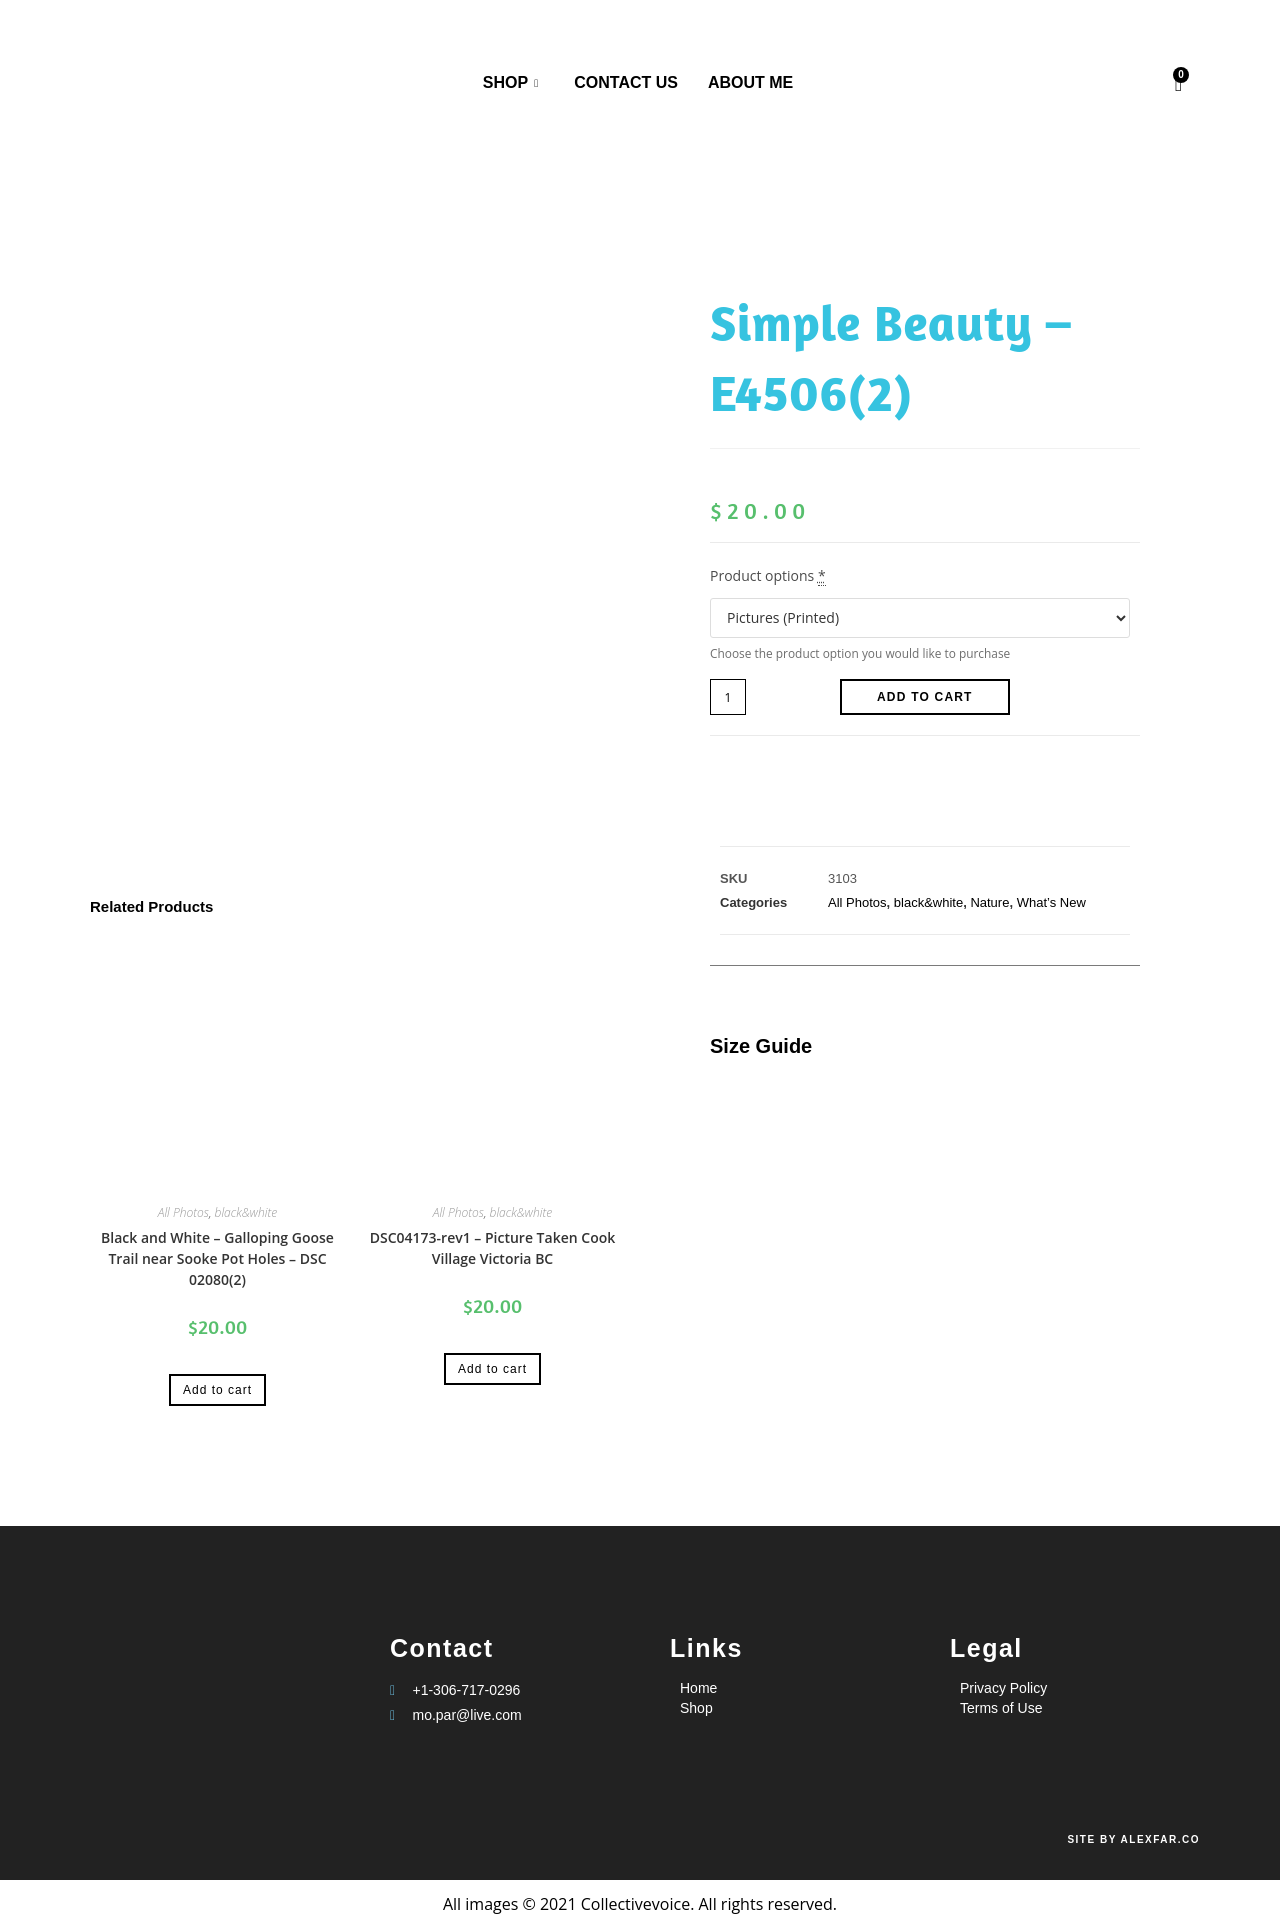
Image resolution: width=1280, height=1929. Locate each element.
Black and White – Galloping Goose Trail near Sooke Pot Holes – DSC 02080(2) (217, 1258)
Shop (510, 84)
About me (750, 82)
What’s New (1051, 902)
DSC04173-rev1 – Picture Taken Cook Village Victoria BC (493, 1248)
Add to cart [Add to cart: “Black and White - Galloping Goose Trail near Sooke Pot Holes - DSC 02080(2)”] (217, 1390)
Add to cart (925, 697)
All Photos (183, 1212)
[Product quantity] (728, 697)
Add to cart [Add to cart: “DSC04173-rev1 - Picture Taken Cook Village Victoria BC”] (492, 1369)
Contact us (626, 82)
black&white (246, 1212)
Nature (989, 902)
